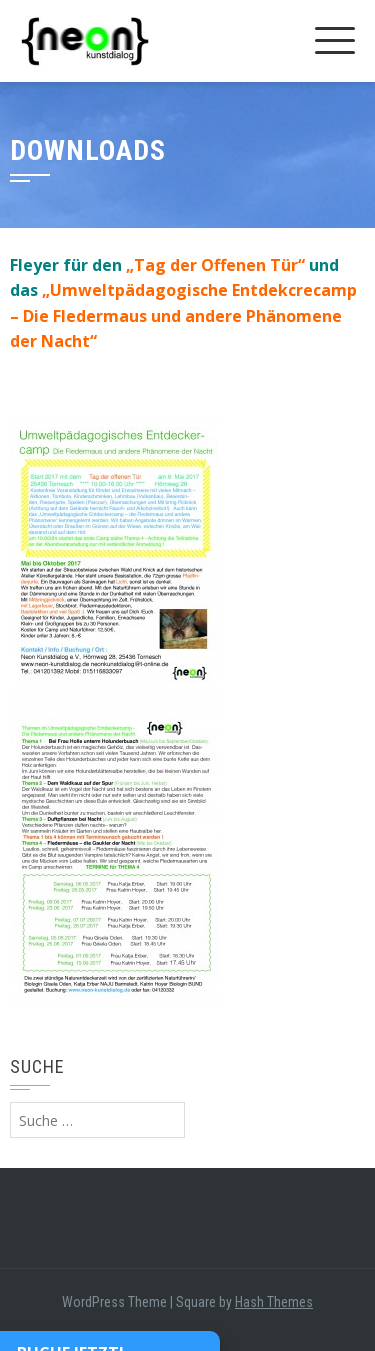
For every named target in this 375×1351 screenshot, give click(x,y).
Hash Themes (274, 1302)
